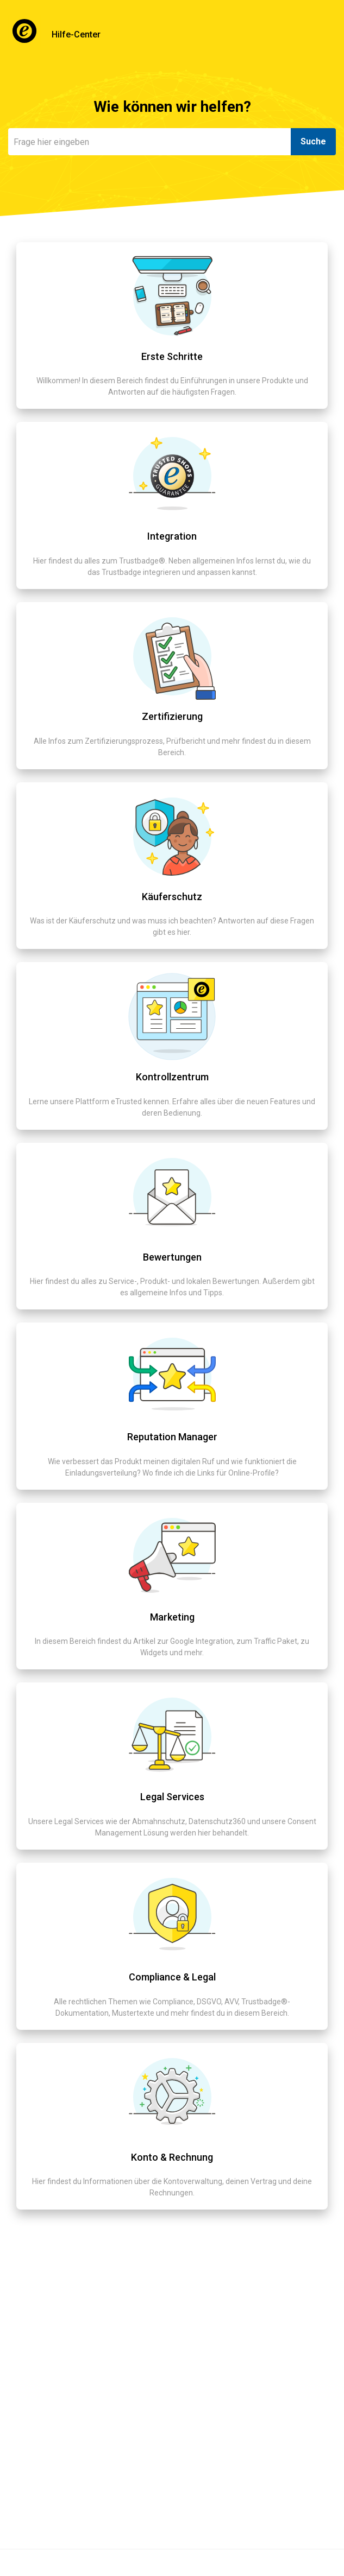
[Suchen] (149, 141)
